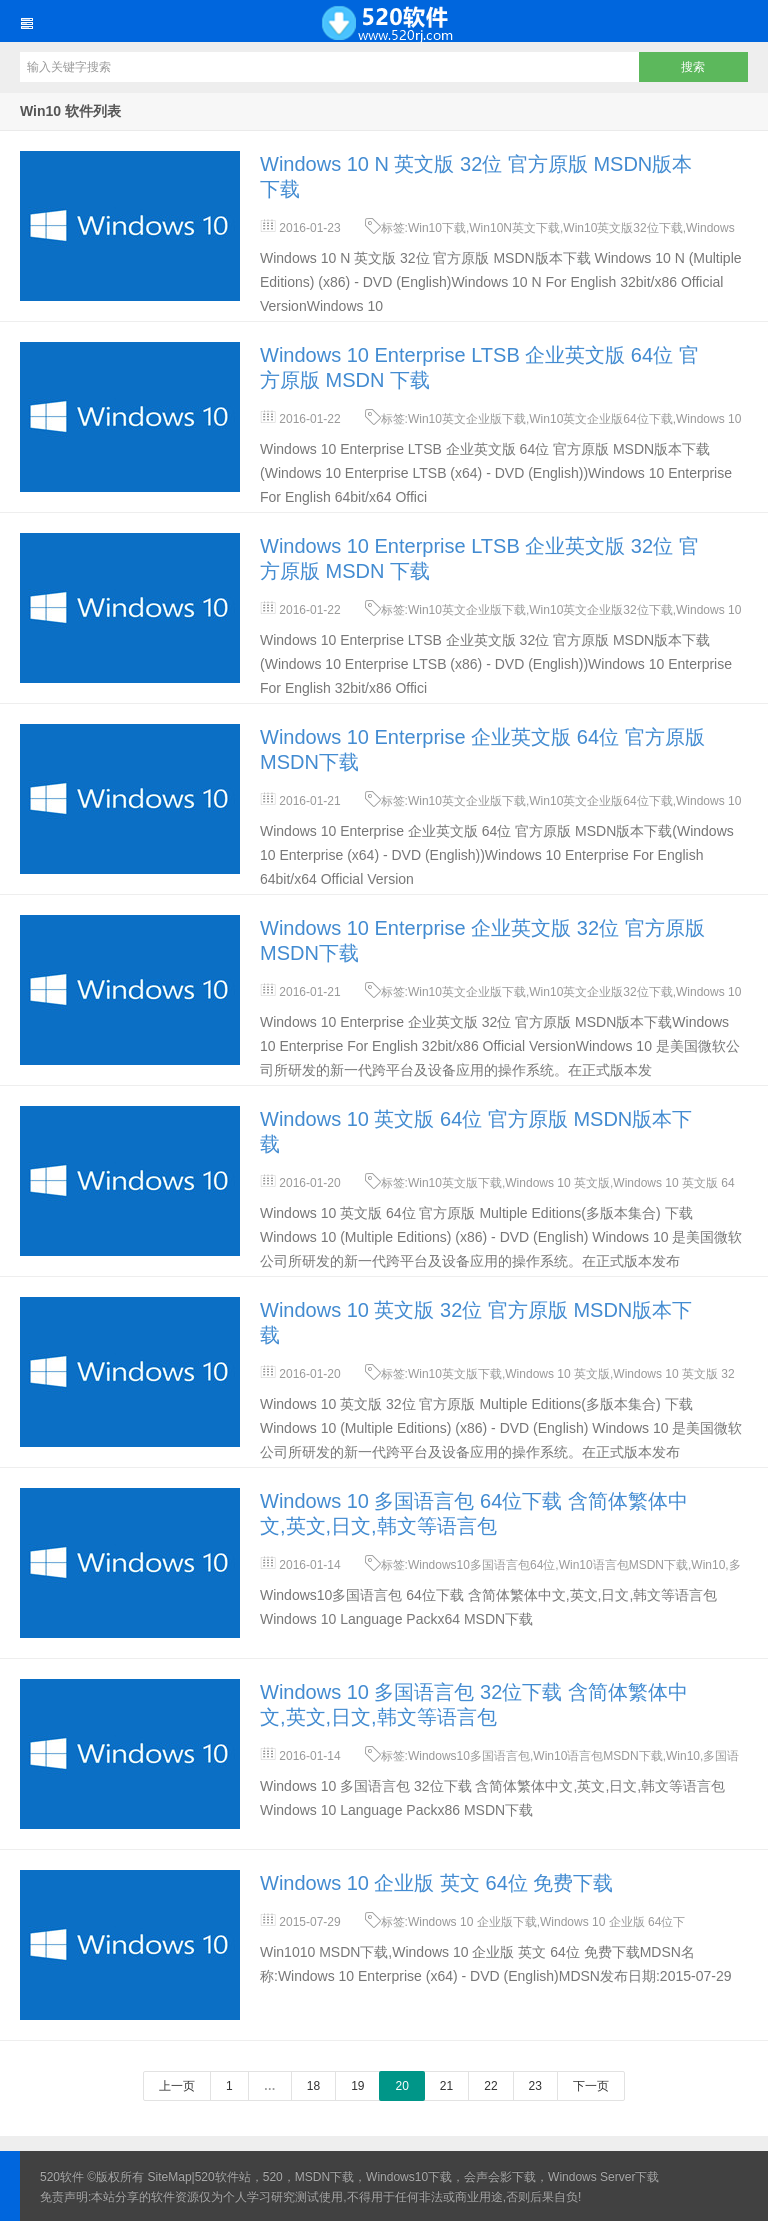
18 (313, 2086)
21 (446, 2086)
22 (490, 2086)
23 (535, 2086)
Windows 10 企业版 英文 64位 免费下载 (436, 1883)
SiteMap (170, 2177)
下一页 (591, 2086)
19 (357, 2086)
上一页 (177, 2086)
